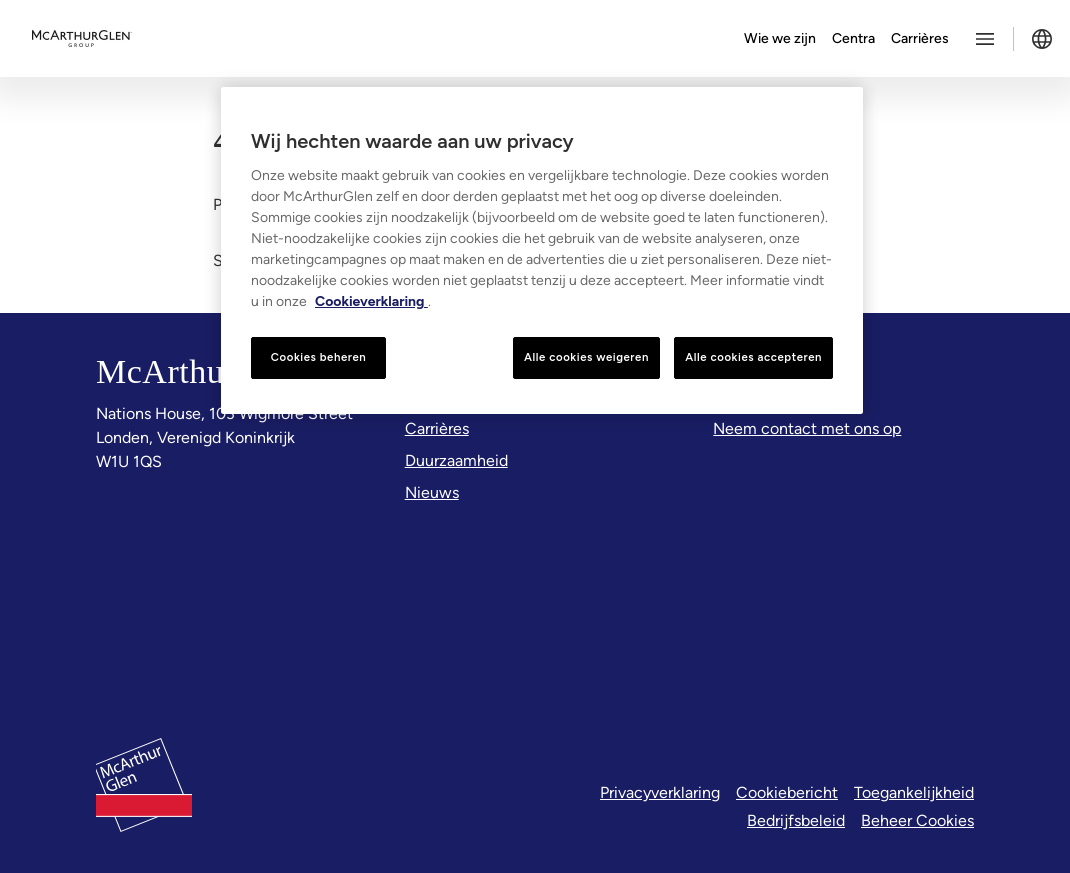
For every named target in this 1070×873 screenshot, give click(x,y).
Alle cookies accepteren (753, 357)
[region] (542, 250)
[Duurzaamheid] (456, 461)
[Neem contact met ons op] (807, 429)
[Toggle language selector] (1042, 39)
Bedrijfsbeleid (796, 820)
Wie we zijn (780, 38)
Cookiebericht (787, 792)
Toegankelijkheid (914, 792)
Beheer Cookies (917, 820)
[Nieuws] (432, 493)
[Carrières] (437, 429)
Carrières (920, 38)
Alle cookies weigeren (586, 357)
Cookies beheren (319, 357)
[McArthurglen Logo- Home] (82, 39)
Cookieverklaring (371, 301)
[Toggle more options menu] (985, 39)
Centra (853, 38)
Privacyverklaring (660, 792)
